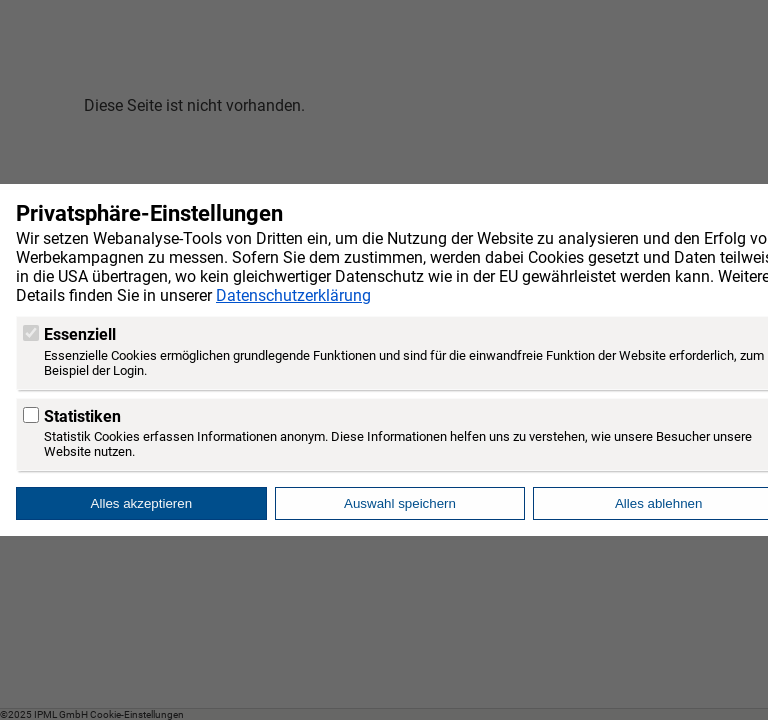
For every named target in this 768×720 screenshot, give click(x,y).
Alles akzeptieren (142, 503)
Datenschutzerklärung (293, 295)
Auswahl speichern (400, 503)
